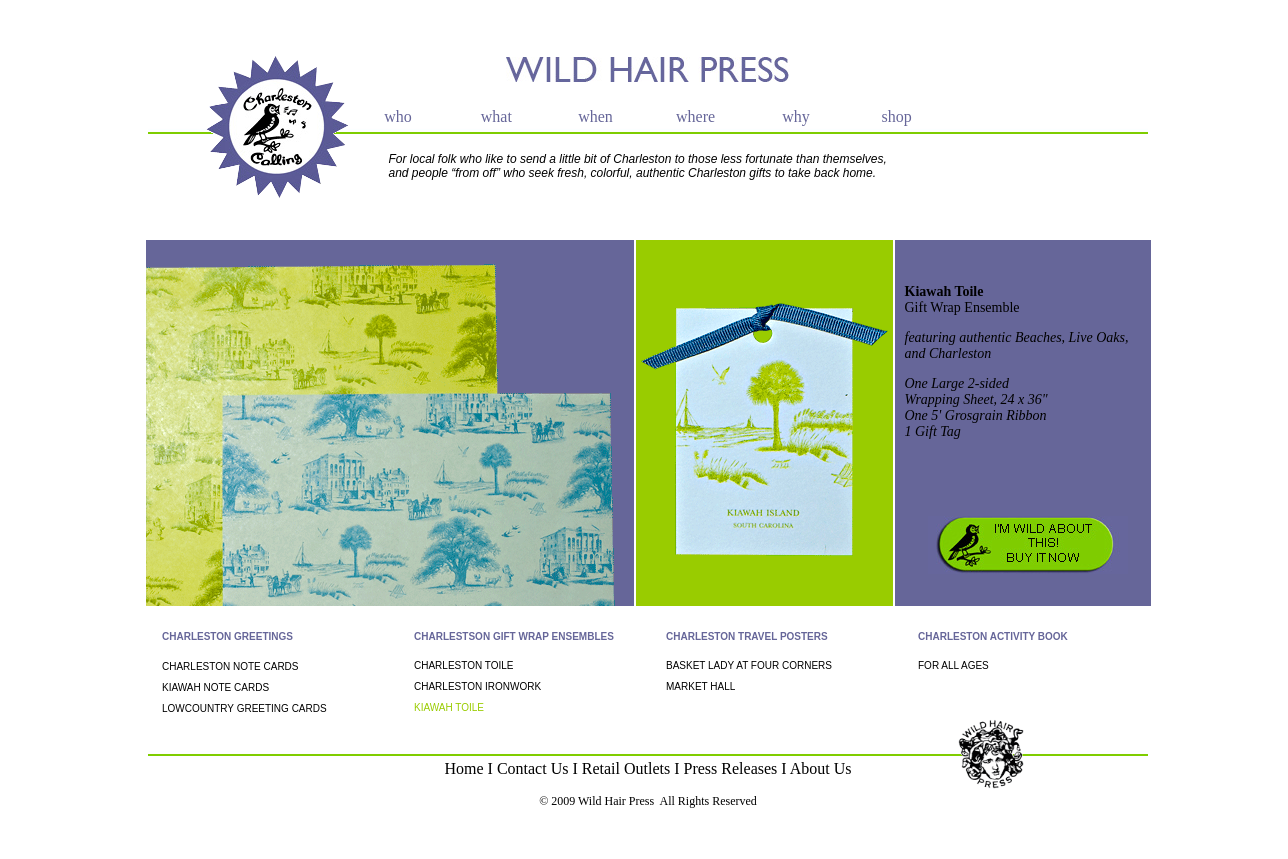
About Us (821, 768)
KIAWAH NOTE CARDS (215, 687)
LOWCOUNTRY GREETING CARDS (244, 708)
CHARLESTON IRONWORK (477, 686)
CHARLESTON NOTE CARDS (230, 666)
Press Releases (731, 768)
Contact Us (533, 768)
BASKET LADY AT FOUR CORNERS (749, 665)
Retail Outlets (626, 768)
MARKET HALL (700, 686)
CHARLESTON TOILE (463, 665)
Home (463, 768)
